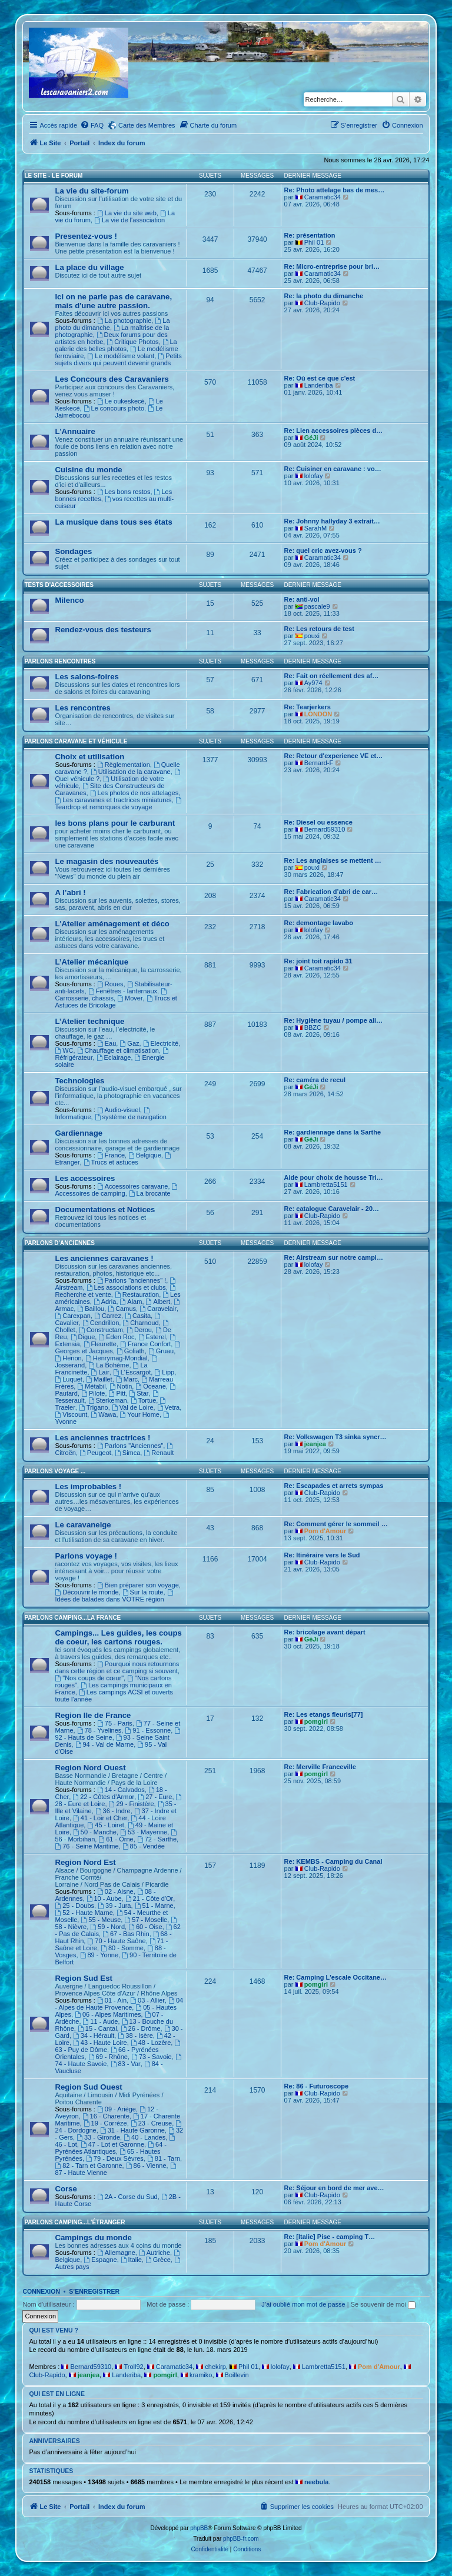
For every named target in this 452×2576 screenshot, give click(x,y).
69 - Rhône (108, 2056)
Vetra (168, 1407)
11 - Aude (100, 2021)
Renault (159, 1452)
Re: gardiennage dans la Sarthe (332, 1132)
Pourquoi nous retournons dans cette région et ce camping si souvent (117, 1667)
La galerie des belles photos (116, 345)
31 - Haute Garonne (132, 2130)
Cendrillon (100, 1322)
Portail (79, 142)
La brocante (150, 1193)
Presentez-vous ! (86, 236)
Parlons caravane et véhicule (75, 741)
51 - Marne (154, 1905)
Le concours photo (114, 408)
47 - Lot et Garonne (112, 2144)
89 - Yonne (99, 1954)
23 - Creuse (151, 2123)
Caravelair (158, 1308)
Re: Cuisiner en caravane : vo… (332, 468)
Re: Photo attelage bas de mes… (334, 189)
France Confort (145, 1343)
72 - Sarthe (157, 1839)
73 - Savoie (151, 2056)
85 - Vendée (143, 1846)
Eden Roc (116, 1336)
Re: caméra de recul (315, 1079)
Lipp (164, 1372)
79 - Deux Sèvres (115, 2158)
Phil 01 (314, 242)
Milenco (69, 600)
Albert (158, 1301)
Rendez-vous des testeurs (103, 629)
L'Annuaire (75, 431)
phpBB (199, 2528)
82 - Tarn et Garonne (88, 2165)
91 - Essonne (148, 1730)
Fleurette (100, 1343)
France (111, 1155)
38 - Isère (135, 2035)
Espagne (100, 2259)
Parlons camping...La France (72, 1617)
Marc (127, 1379)
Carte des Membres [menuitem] (146, 125)
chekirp (215, 2366)
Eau (106, 1043)
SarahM (315, 528)
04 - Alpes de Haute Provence (119, 2004)
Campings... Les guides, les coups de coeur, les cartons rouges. (118, 1637)
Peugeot (95, 1452)
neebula (316, 2481)
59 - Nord (107, 1926)
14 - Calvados (121, 1789)
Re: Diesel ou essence (318, 822)
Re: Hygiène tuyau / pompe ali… (333, 1020)
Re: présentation (309, 235)
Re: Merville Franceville (320, 1766)
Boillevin (237, 2374)
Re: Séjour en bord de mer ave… (334, 2187)
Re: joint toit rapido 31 (318, 961)
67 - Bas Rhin (125, 1933)
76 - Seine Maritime (86, 1846)
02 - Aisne (115, 1891)
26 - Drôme (141, 2028)
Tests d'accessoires (58, 585)
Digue (83, 1336)
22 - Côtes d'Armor (103, 1796)
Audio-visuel (118, 1109)
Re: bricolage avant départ (324, 1632)
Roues (110, 983)
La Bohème (108, 1365)
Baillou (90, 1308)
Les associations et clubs (126, 1287)
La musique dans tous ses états (113, 522)
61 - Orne (115, 1839)
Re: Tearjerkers (307, 706)
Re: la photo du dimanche (323, 295)
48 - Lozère (151, 2042)
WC (64, 1050)
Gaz (129, 1043)
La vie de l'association (129, 219)
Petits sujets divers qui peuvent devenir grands (118, 359)
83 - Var (126, 2063)
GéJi (311, 437)
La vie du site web (127, 212)
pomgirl (316, 1721)
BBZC (312, 1027)
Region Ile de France (93, 1715)
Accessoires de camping (117, 1190)
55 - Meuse (101, 1919)
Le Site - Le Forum (53, 175)
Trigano (93, 1407)
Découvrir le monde (86, 1592)
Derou (139, 1329)
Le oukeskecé (121, 401)
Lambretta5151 (326, 1184)
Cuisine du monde (88, 469)
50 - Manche (95, 1832)
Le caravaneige (83, 1524)
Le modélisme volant (120, 355)
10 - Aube (104, 1898)
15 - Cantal (97, 2028)
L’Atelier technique (89, 1021)
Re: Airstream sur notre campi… (333, 1257)
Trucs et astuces (111, 1162)
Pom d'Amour (325, 1530)
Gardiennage (78, 1133)
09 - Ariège (116, 2109)
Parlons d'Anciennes (59, 1243)
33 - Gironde (98, 2137)
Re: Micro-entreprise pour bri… (332, 266)
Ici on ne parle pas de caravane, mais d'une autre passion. (113, 301)
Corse (66, 2188)
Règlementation (123, 764)
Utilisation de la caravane (131, 771)
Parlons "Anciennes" (130, 1445)
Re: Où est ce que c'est (319, 378)
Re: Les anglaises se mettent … (332, 860)
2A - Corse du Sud (127, 2196)
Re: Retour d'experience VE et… (333, 755)
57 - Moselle (145, 1919)
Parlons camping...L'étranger (74, 2222)
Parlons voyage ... (54, 1471)
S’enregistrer (94, 2291)
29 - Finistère (131, 1803)
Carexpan (73, 1315)
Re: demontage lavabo (318, 922)
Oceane (150, 1386)
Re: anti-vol (302, 599)
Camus (122, 1308)
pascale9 (317, 606)
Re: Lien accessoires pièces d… (333, 430)
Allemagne (116, 2252)
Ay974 (313, 682)
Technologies (79, 1080)
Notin (120, 1386)
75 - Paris (114, 1723)
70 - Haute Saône (116, 1940)
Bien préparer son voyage (138, 1585)
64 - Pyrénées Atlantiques (111, 2148)
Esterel (152, 1336)
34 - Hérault (93, 2035)
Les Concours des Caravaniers (112, 379)
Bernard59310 (324, 829)
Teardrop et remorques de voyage (118, 803)
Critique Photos (132, 341)
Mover (129, 998)
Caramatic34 (322, 197)
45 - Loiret (105, 1824)
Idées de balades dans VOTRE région (114, 1596)
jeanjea (315, 1443)
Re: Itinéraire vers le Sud (322, 1555)
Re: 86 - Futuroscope (316, 2086)
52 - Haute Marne (83, 1912)
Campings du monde (93, 2237)
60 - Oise (145, 1926)
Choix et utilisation (89, 756)
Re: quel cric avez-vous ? (323, 550)
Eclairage (114, 1057)
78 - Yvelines (99, 1730)
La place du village (89, 267)
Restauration (137, 1294)
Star (138, 1393)
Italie (131, 2259)
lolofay (313, 475)
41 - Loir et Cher (100, 1817)
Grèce (158, 2259)
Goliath (131, 1350)
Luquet (68, 1379)
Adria (105, 1301)
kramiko (201, 2374)
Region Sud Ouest (88, 2087)
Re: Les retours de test (319, 628)
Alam (131, 1301)
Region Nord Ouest (90, 1767)
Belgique (144, 1155)
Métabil (91, 1386)
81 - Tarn (163, 2158)
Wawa (103, 1414)
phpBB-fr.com (241, 2538)
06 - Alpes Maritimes (108, 2014)
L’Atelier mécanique (91, 961)
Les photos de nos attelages (134, 792)
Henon (68, 1358)
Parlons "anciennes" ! (131, 1280)
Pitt (117, 1393)
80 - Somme (122, 1947)
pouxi (312, 635)
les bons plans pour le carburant (115, 823)
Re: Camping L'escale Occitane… (335, 1977)
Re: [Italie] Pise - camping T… (329, 2236)
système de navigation (131, 1116)
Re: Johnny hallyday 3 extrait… (332, 521)
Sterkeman (107, 1400)
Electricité (161, 1043)
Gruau (161, 1350)
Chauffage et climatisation (118, 1050)
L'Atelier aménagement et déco (112, 923)
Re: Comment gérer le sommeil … (336, 1523)
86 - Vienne (146, 2165)
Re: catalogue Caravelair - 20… (331, 1208)
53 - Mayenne (143, 1832)
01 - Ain (112, 2000)
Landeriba (318, 385)
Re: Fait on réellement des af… (331, 675)
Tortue (143, 1400)
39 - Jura (114, 1905)
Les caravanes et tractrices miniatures (113, 799)
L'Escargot (132, 1372)
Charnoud (140, 1322)
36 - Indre (113, 1810)
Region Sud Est (83, 1978)
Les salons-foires (86, 676)
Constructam (101, 1329)
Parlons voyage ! (86, 1555)
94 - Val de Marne (104, 1744)
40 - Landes (144, 2137)
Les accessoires (85, 1178)
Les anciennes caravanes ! (104, 1258)
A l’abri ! (70, 892)
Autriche (154, 2252)
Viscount (71, 1414)
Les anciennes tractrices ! (102, 1437)
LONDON (318, 714)
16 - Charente (105, 2116)
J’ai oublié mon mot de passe (303, 2304)
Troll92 (133, 2366)
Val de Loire (133, 1407)
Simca (127, 1452)
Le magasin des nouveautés (106, 861)
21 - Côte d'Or (149, 1898)
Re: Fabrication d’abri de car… (331, 891)
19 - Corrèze (105, 2123)
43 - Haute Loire (100, 2042)
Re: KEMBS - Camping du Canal (333, 1861)
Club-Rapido (322, 302)
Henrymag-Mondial (116, 1358)
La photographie (124, 320)
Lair (100, 1372)
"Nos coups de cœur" (89, 1677)
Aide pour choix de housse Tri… (333, 1177)
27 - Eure (155, 1796)
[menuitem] (92, 125)
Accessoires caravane (132, 1186)
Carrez (107, 1315)
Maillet (99, 1379)
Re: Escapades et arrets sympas (334, 1485)
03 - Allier (147, 2000)
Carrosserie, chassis (111, 995)
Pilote (93, 1393)
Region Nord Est (85, 1862)
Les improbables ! (88, 1486)
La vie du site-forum (91, 190)
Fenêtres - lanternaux (122, 991)
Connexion (41, 2291)
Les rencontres (83, 707)
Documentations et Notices (105, 1209)
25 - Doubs (74, 1905)
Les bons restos (124, 491)
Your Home (139, 1414)
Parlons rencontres (59, 661)
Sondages (73, 551)
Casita (138, 1315)
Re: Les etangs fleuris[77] (323, 1714)
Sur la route (143, 1592)
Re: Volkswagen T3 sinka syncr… (335, 1436)
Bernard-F (319, 762)
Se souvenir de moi (383, 2304)
